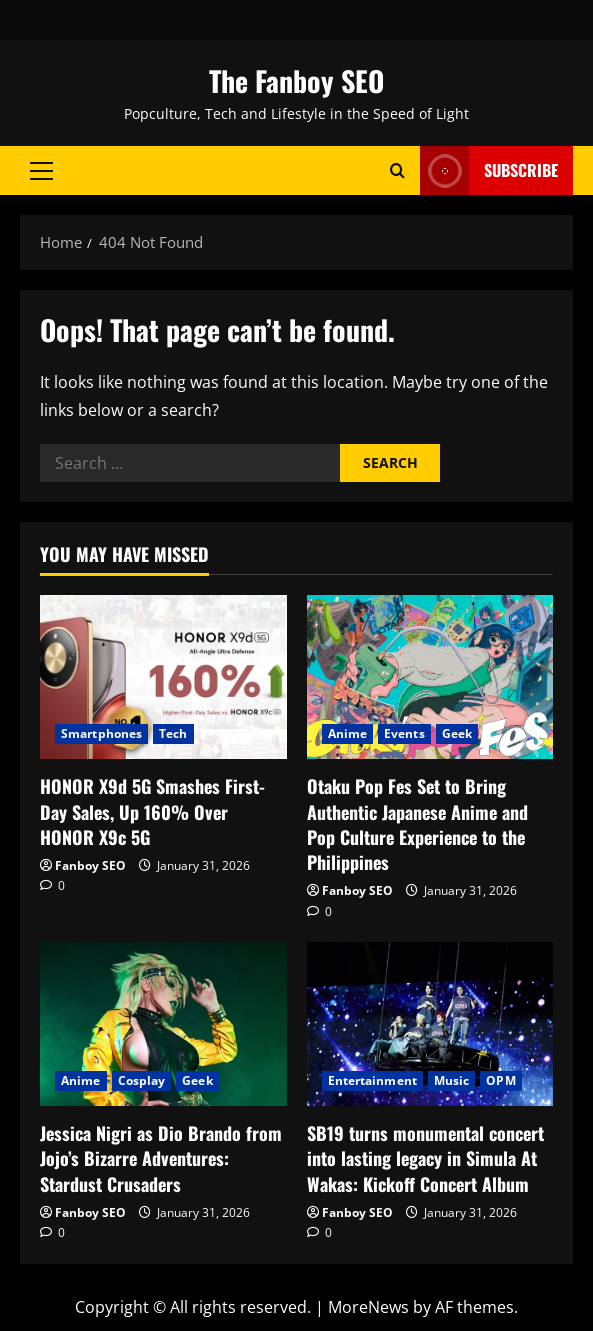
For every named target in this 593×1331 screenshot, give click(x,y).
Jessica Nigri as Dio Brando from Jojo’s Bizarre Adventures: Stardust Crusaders (161, 1158)
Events (404, 733)
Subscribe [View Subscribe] (489, 170)
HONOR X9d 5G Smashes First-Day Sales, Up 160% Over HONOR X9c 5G (152, 811)
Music (452, 1080)
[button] (41, 170)
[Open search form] (397, 170)
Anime (348, 733)
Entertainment (372, 1080)
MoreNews (368, 1307)
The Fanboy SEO (296, 80)
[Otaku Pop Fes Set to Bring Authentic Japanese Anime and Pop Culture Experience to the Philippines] (430, 677)
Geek (457, 733)
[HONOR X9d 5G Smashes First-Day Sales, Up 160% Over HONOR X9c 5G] (163, 677)
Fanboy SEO (90, 865)
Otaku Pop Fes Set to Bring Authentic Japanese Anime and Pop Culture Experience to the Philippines (417, 824)
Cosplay (142, 1080)
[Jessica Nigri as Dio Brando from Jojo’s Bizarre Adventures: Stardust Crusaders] (163, 1024)
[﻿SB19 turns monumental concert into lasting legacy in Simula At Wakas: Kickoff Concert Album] (430, 1024)
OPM (500, 1080)
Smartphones (101, 733)
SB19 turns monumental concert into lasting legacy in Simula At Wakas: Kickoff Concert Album (425, 1158)
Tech (173, 733)
